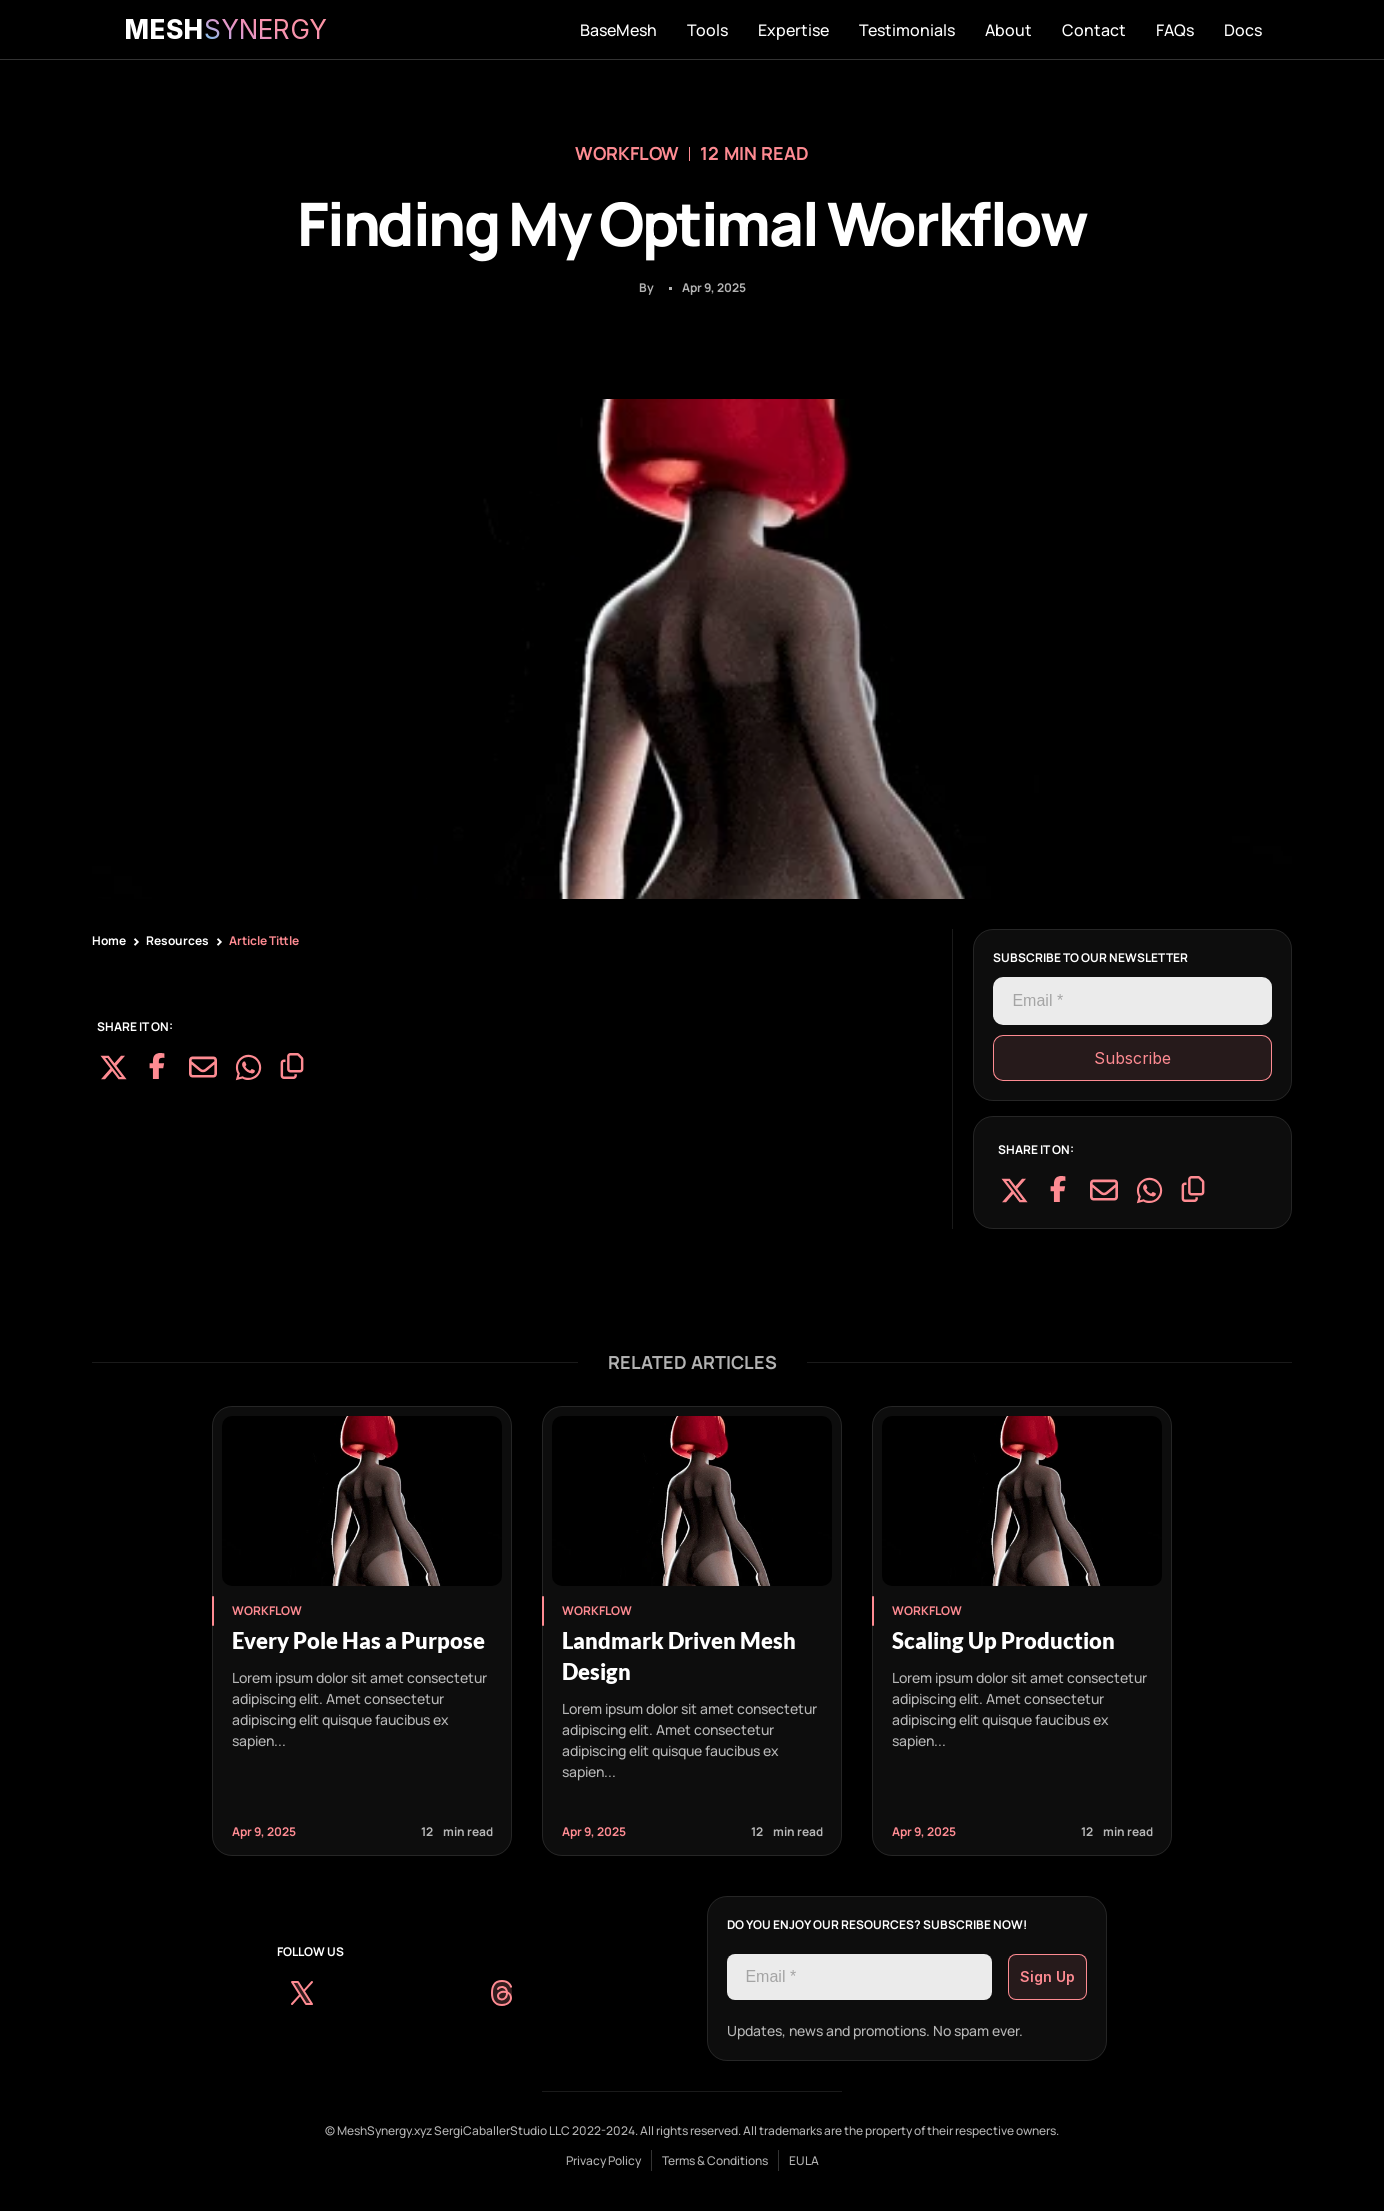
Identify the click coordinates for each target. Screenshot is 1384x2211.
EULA (804, 2160)
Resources (177, 940)
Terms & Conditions (715, 2160)
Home (109, 940)
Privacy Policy (603, 2160)
